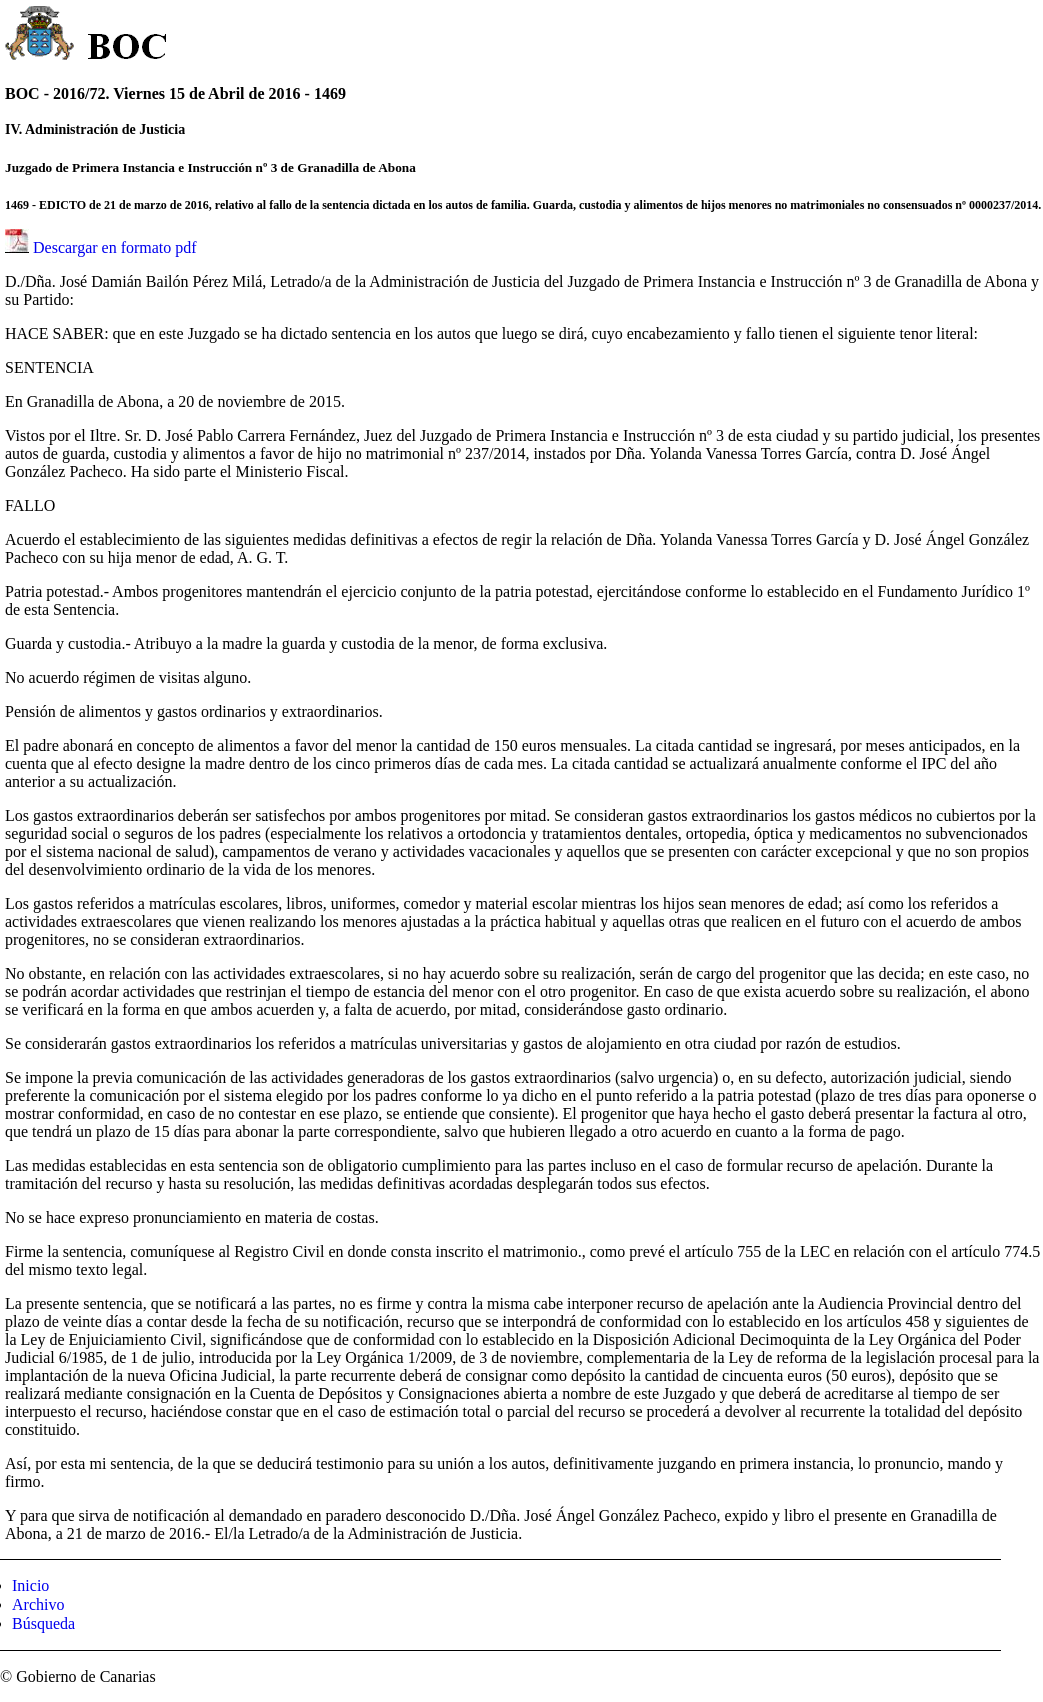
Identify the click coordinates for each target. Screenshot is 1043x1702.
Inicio (30, 1585)
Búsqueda (43, 1623)
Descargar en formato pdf (115, 247)
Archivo (38, 1604)
